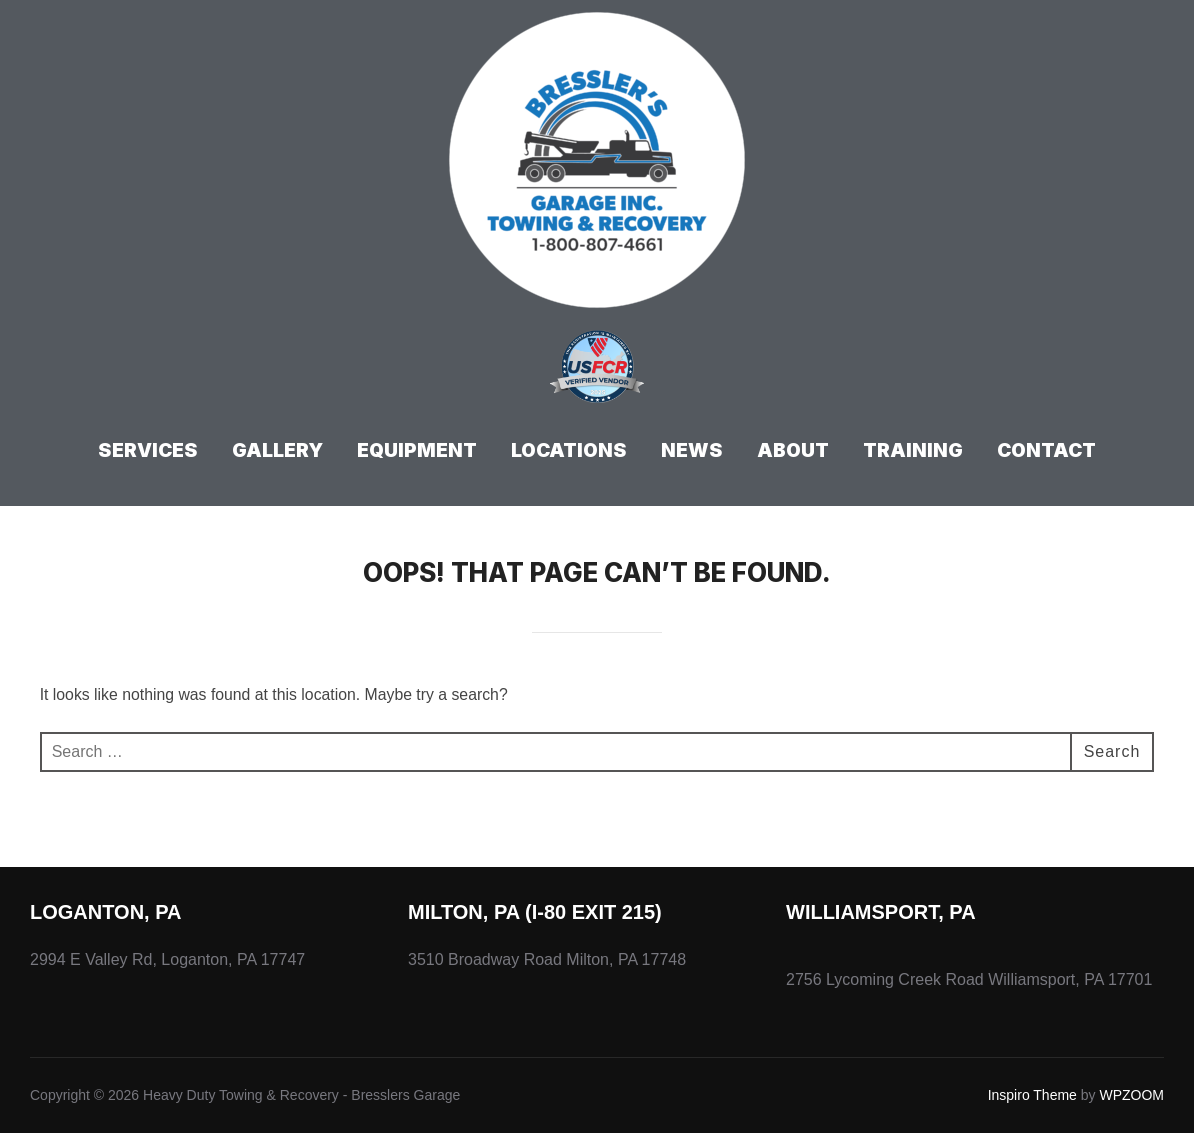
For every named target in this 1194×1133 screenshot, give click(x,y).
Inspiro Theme (1032, 1095)
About (793, 450)
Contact (1046, 450)
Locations (569, 450)
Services (148, 450)
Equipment (417, 450)
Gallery (277, 450)
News (692, 450)
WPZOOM (1131, 1095)
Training (913, 450)
